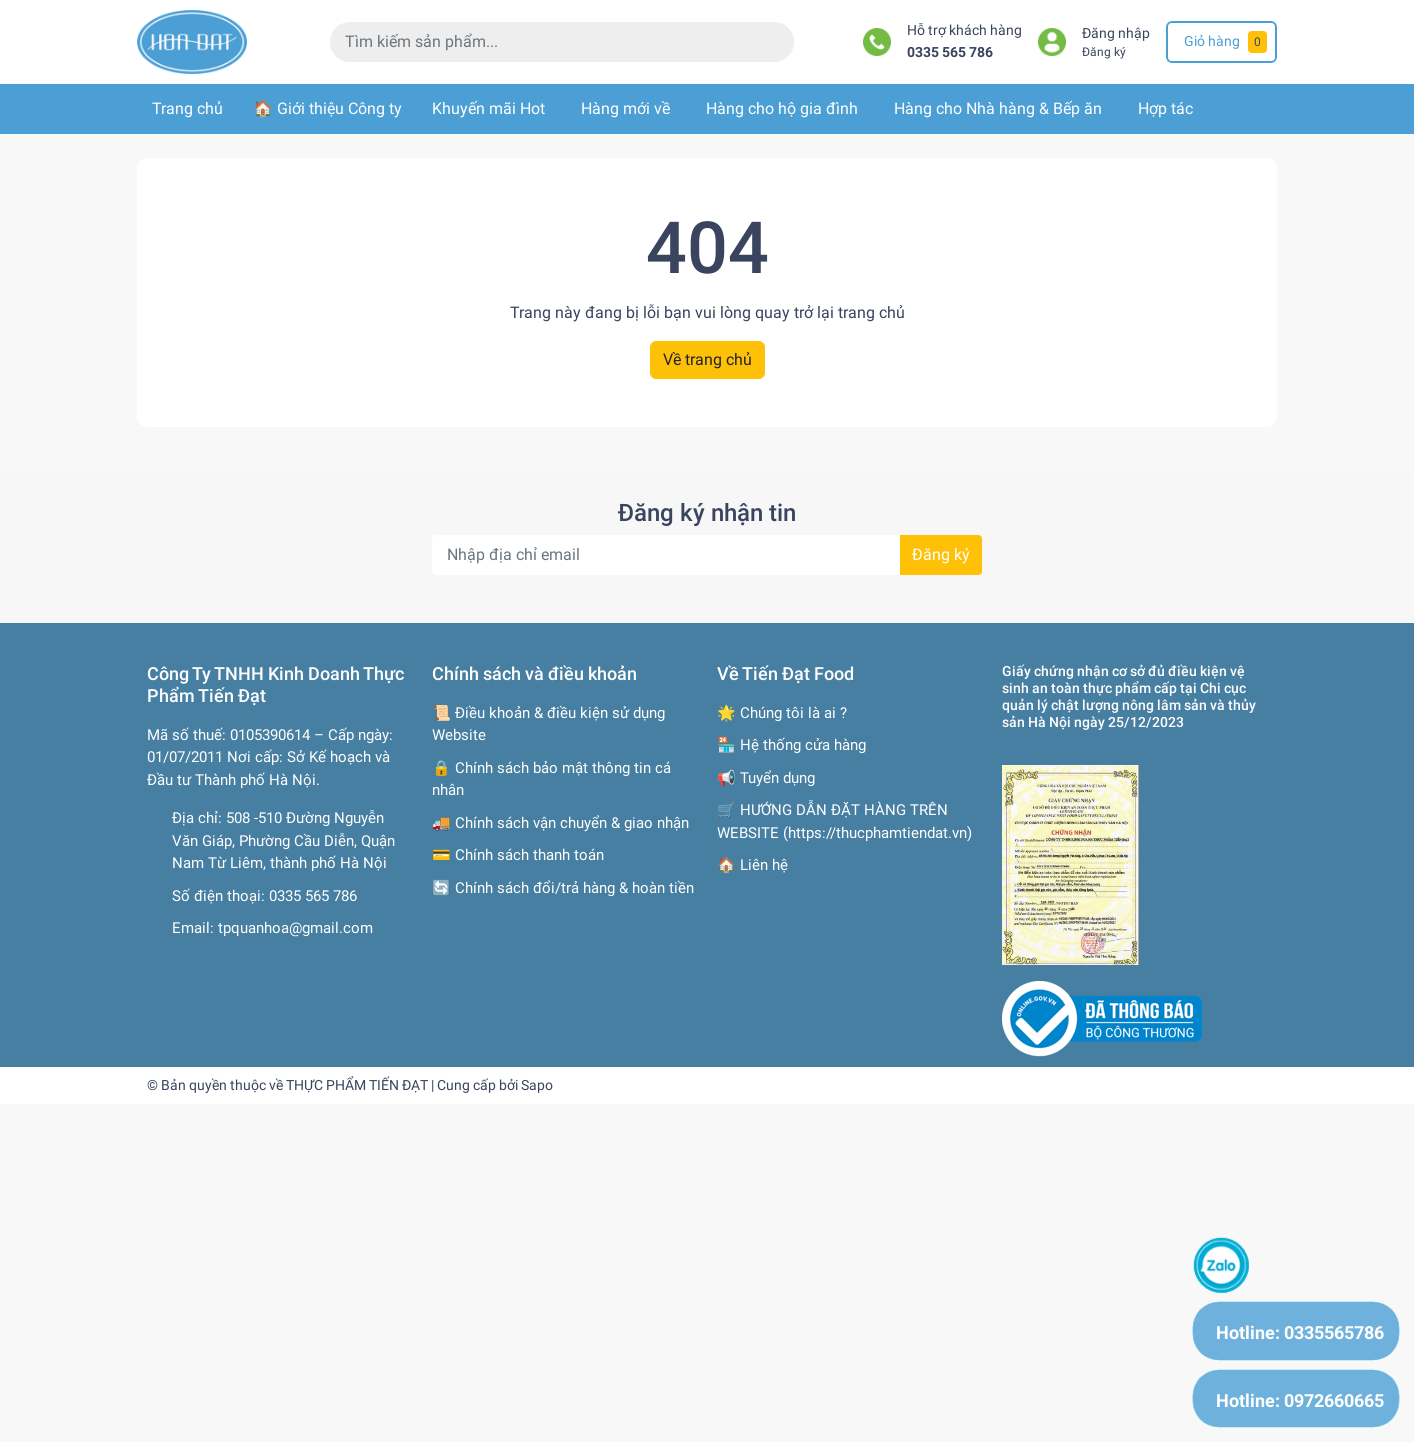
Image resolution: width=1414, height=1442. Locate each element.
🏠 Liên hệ (752, 865)
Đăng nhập (1116, 33)
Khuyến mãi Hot (488, 108)
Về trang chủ (707, 359)
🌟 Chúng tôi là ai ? (782, 713)
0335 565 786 (950, 52)
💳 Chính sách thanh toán (518, 855)
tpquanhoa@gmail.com (295, 928)
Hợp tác (1165, 108)
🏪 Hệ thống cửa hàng (791, 745)
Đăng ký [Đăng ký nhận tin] (941, 554)
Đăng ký (1104, 52)
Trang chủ (187, 108)
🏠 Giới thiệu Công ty (327, 108)
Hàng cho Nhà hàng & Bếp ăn (998, 108)
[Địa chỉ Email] (707, 555)
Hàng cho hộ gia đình (782, 108)
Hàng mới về (625, 108)
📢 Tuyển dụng (766, 778)
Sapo (537, 1085)
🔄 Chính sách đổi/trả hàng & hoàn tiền (563, 888)
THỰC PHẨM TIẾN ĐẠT (357, 1085)
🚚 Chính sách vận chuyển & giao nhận (560, 823)
